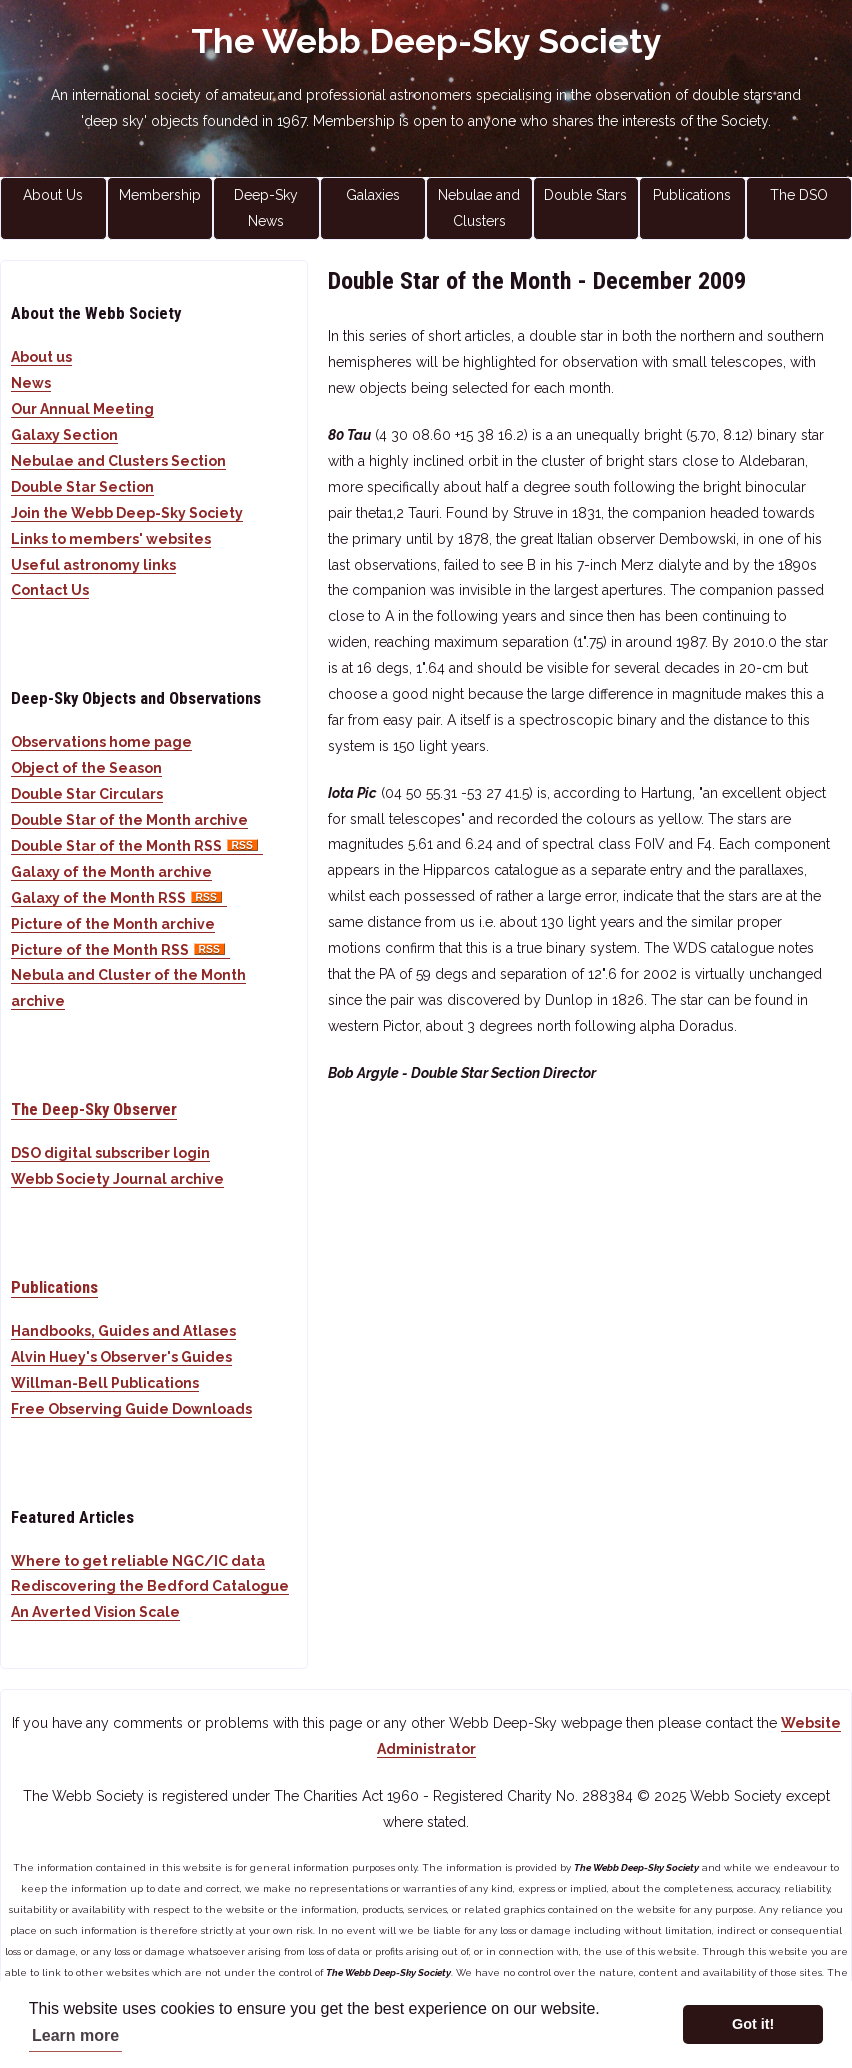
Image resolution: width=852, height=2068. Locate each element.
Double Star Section (82, 487)
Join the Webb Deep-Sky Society (127, 513)
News (31, 383)
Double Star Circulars (87, 794)
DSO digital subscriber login (110, 1153)
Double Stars (585, 195)
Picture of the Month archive (113, 924)
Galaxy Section (64, 435)
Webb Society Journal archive (117, 1179)
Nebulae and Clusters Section (118, 461)
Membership (160, 195)
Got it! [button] (753, 2024)
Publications (692, 195)
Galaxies (373, 195)
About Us (53, 195)
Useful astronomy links (93, 565)
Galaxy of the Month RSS (119, 898)
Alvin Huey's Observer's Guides (121, 1357)
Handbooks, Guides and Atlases (123, 1331)
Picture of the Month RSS (120, 950)
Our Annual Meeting (82, 409)
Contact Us (50, 590)
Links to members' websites (111, 539)
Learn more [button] (75, 2035)
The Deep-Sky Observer (94, 1109)
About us (41, 357)
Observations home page (101, 742)
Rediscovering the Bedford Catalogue (150, 1586)
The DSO (799, 195)
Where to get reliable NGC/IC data (138, 1561)
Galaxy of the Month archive (111, 872)
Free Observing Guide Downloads (131, 1409)
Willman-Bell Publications (105, 1383)
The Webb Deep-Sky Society (426, 41)
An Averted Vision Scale (95, 1612)
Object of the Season (86, 768)
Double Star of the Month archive (129, 820)
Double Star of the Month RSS (137, 846)
